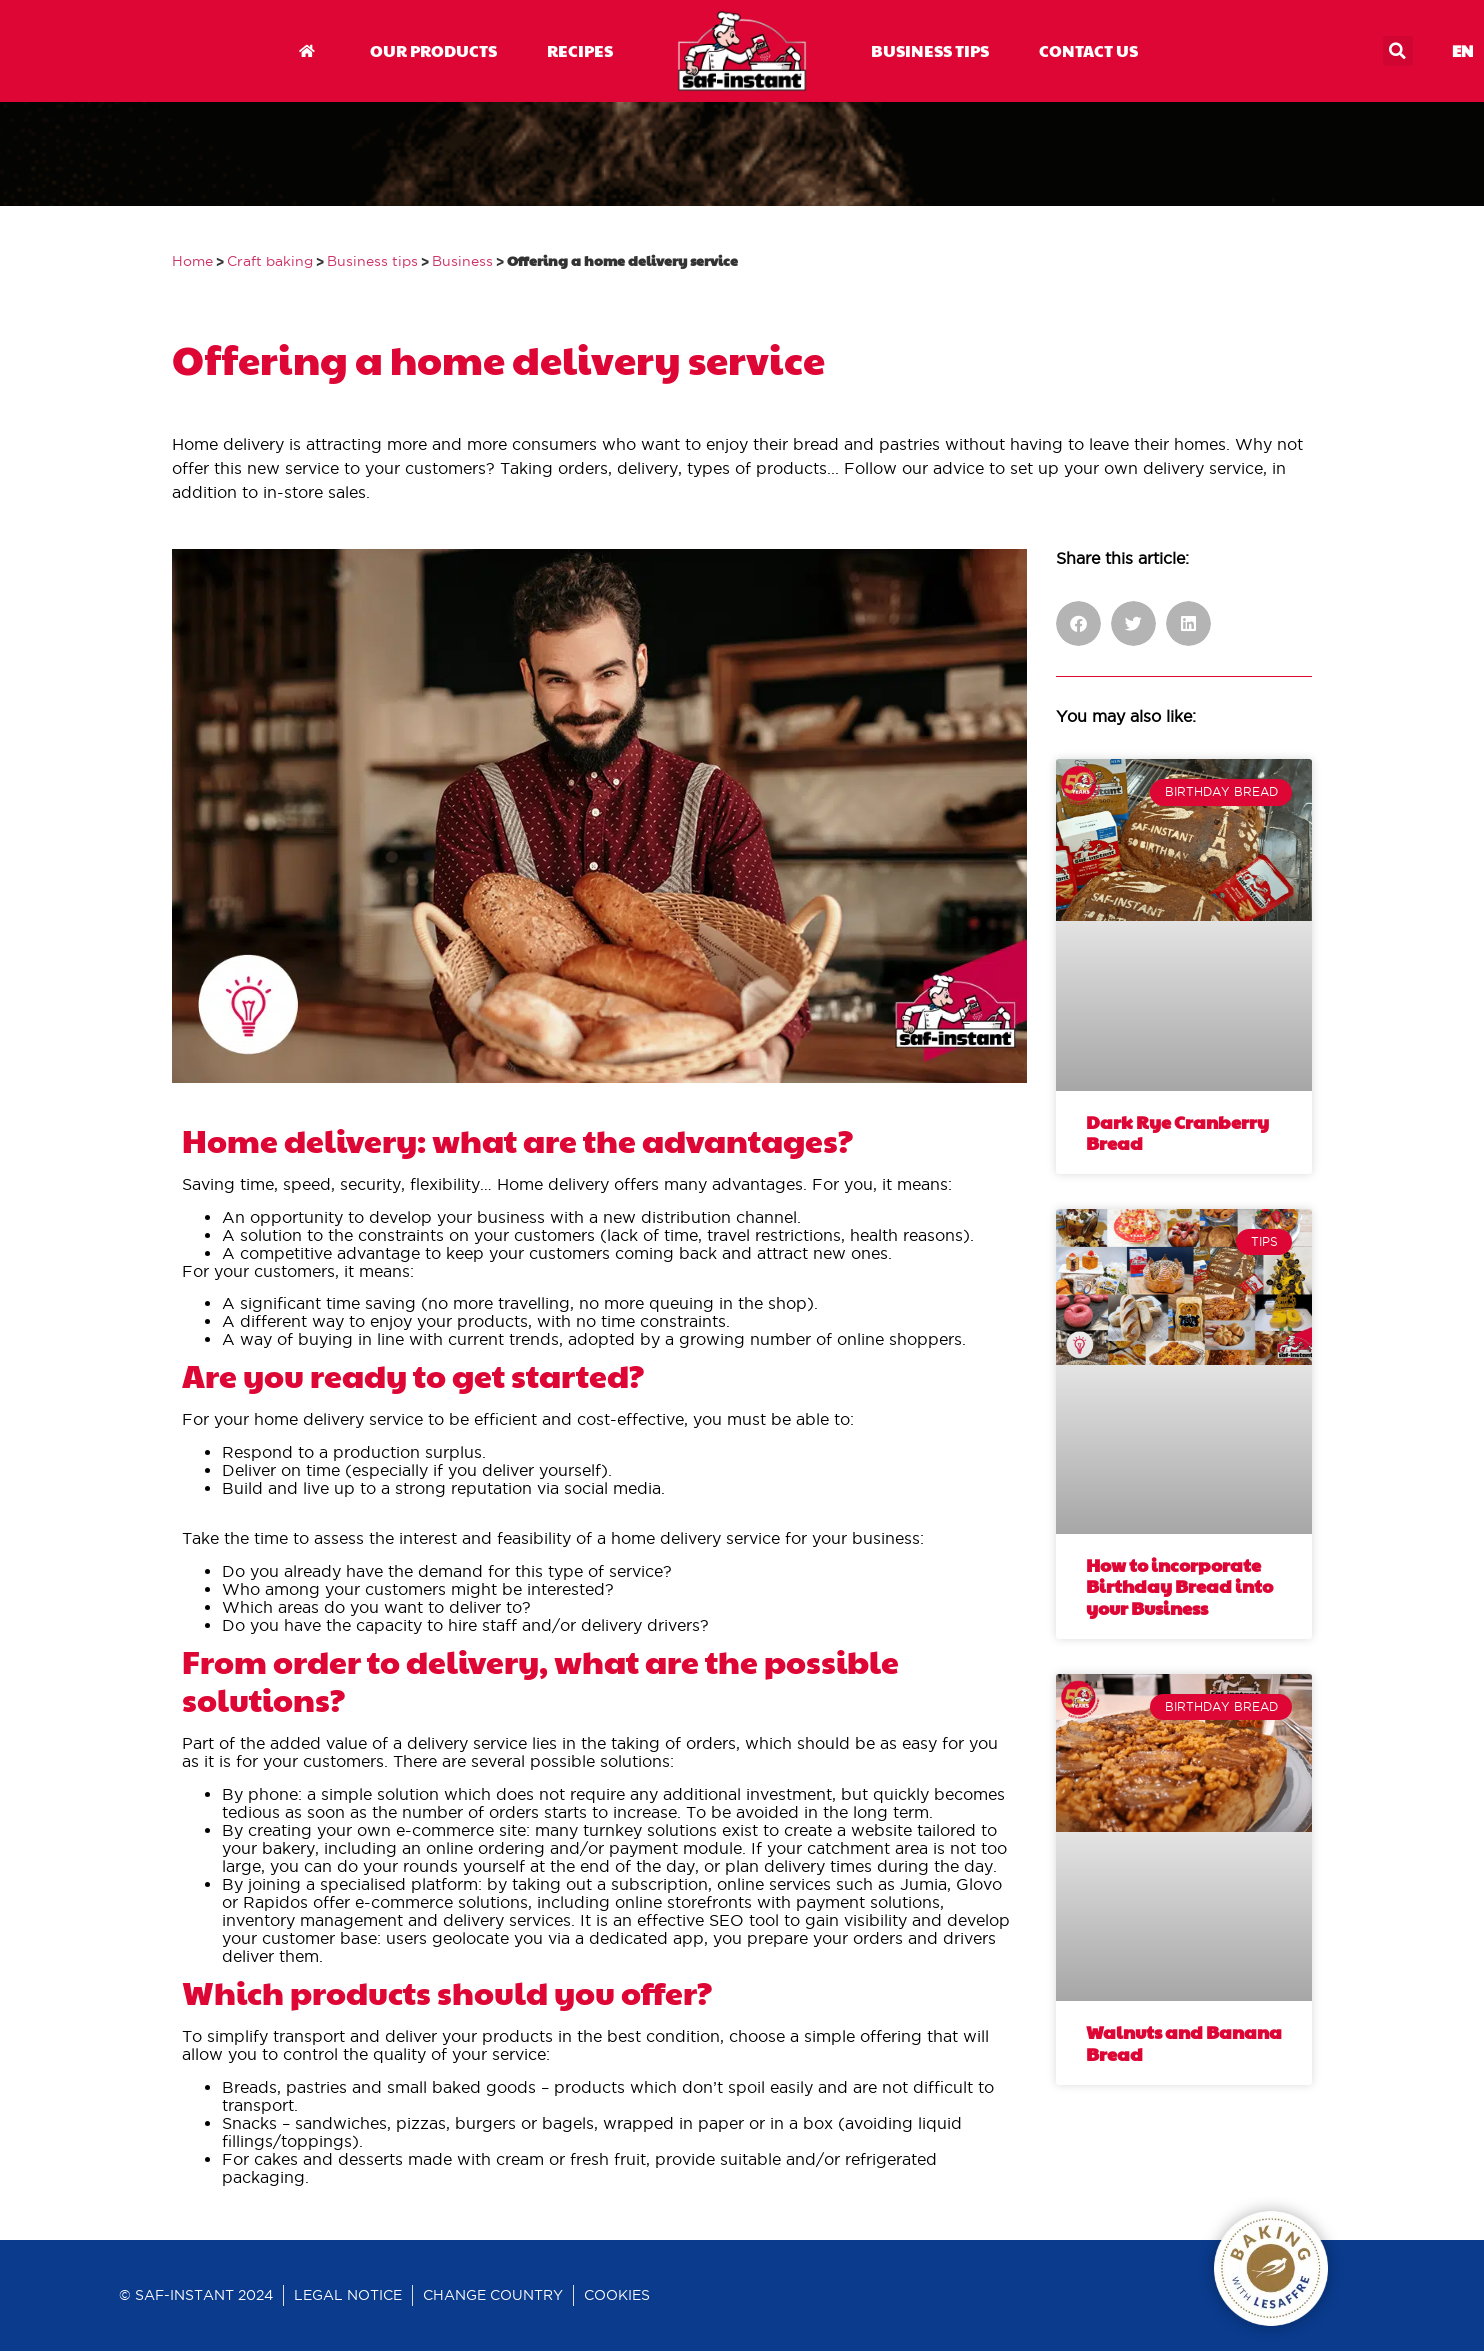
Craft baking (270, 261)
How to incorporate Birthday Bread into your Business (1179, 1586)
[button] (1398, 51)
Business (462, 261)
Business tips (372, 261)
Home (192, 261)
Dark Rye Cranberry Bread (1177, 1132)
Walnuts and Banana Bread (1184, 2042)
